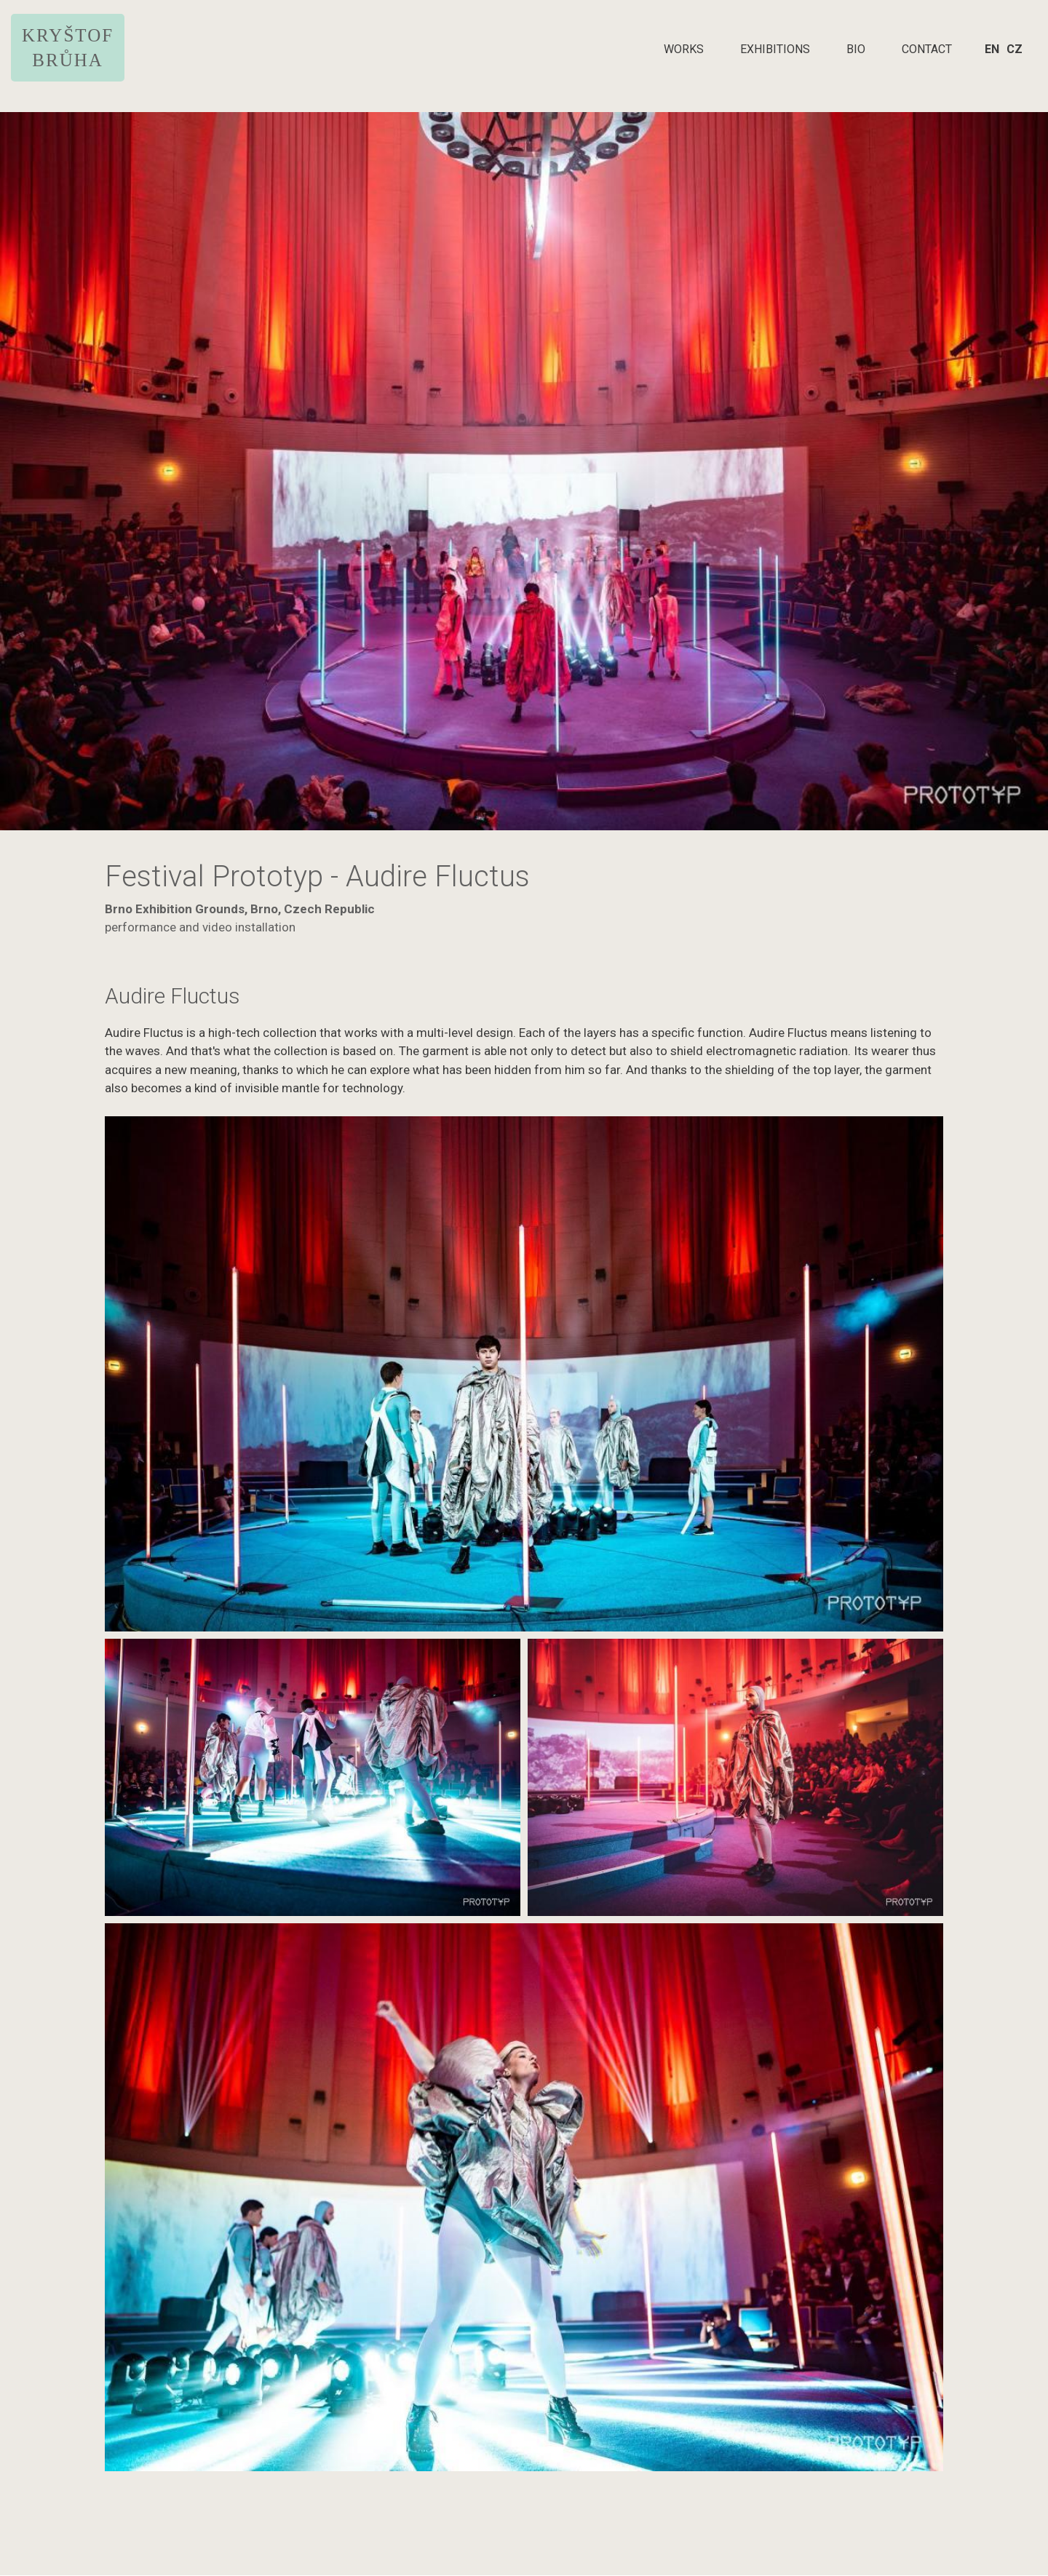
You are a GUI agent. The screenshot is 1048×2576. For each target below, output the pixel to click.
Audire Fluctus (172, 996)
